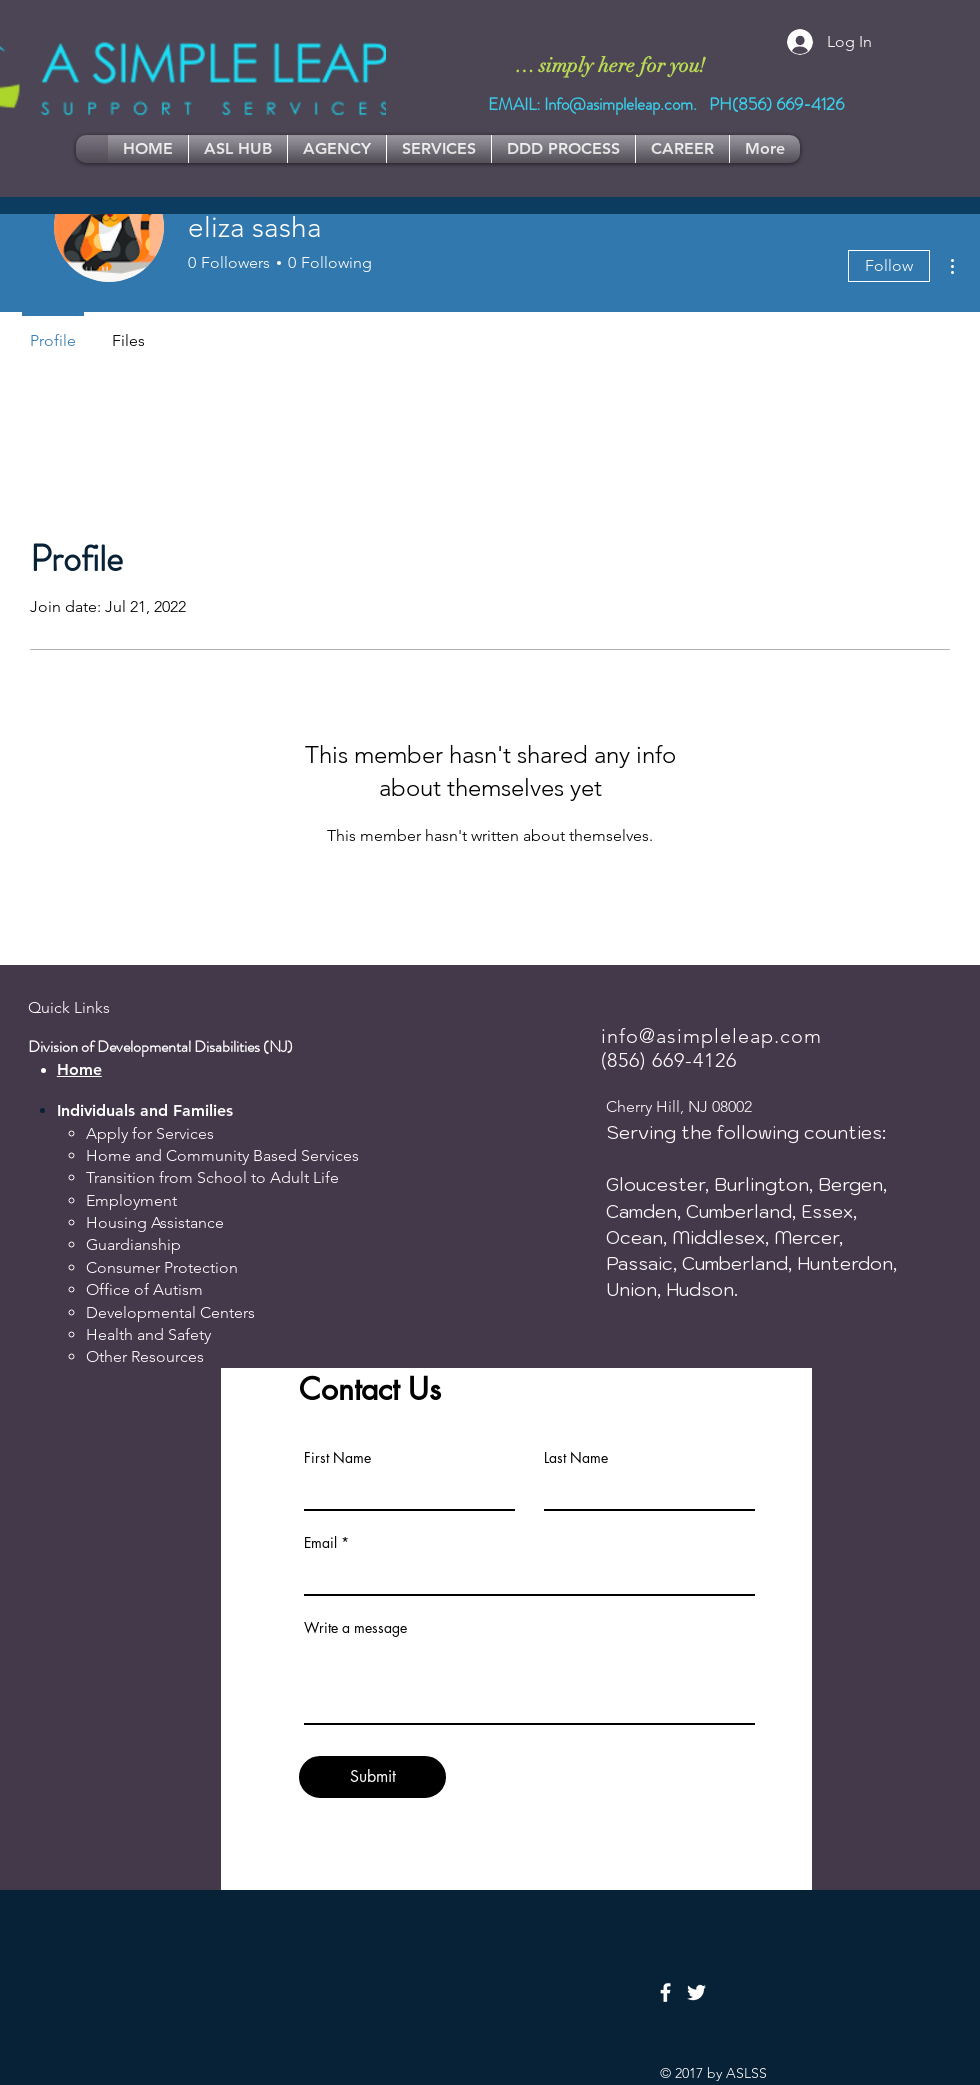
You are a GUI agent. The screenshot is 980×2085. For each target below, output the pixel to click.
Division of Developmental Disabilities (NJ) (160, 1046)
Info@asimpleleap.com (618, 104)
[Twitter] (696, 1992)
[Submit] (372, 1777)
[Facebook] (665, 1992)
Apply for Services (150, 1133)
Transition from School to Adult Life (212, 1177)
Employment (131, 1200)
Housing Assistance (155, 1222)
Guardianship (133, 1244)
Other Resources (145, 1356)
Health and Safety (148, 1334)
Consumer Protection (162, 1267)
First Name (337, 1458)
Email (320, 1543)
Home (79, 1069)
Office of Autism (144, 1289)
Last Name (576, 1458)
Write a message (355, 1628)
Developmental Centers (170, 1312)
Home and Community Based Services (222, 1155)
